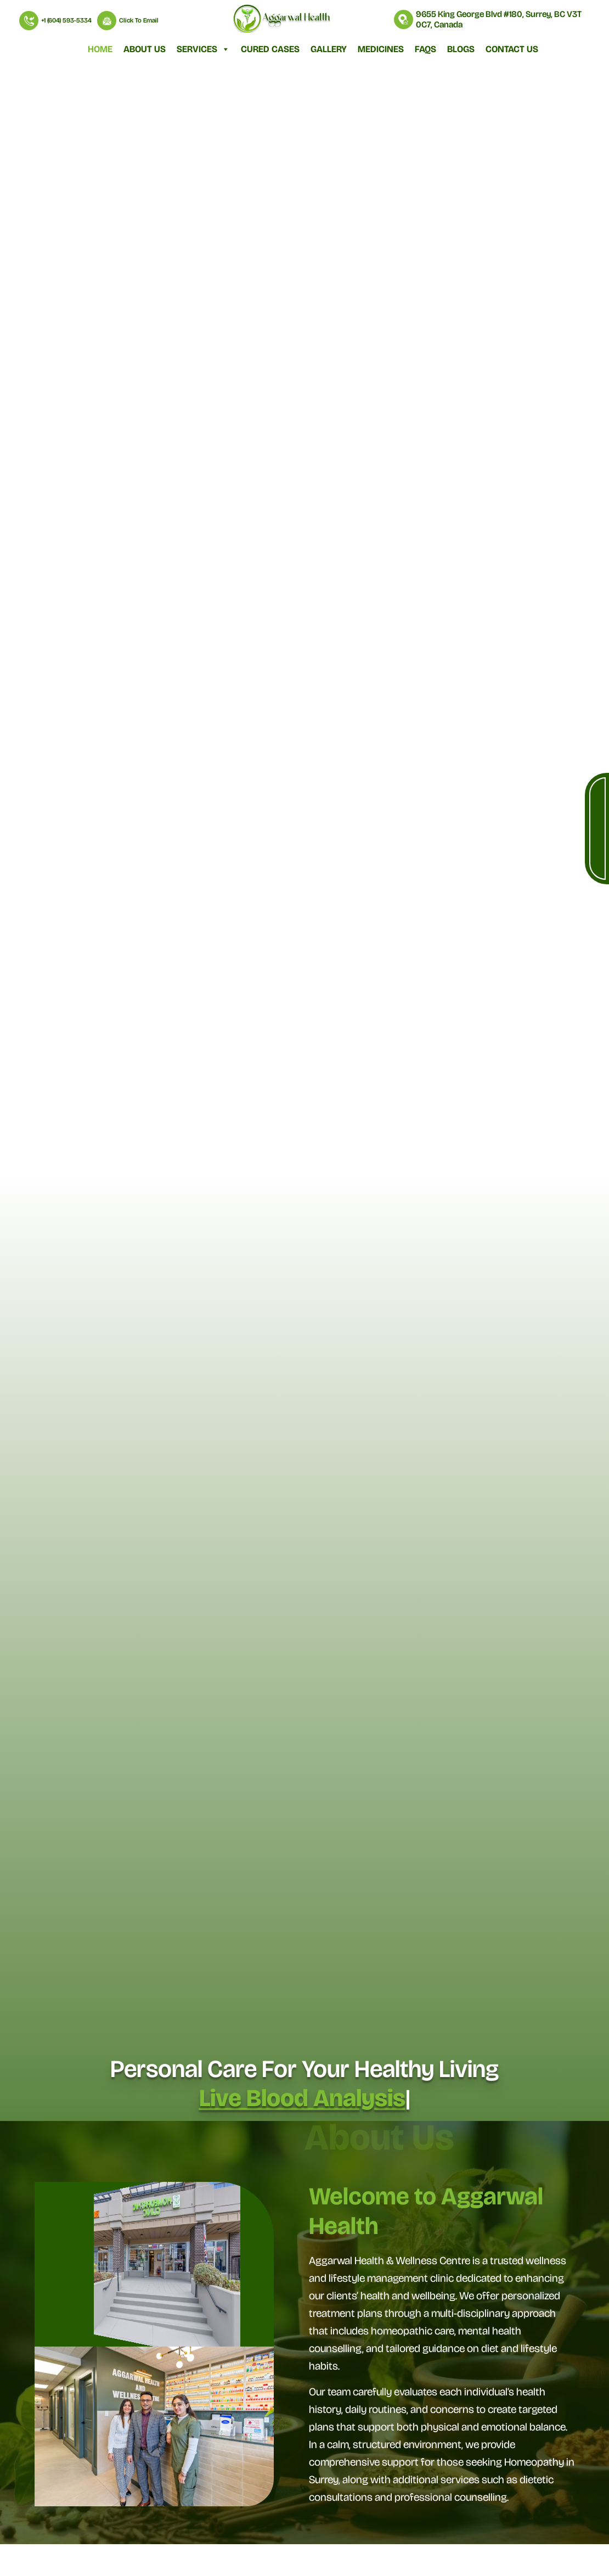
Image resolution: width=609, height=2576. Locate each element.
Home (100, 49)
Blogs (461, 49)
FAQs (425, 49)
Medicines (381, 49)
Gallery (329, 49)
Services (203, 49)
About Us (144, 49)
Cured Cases (270, 49)
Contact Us (512, 49)
